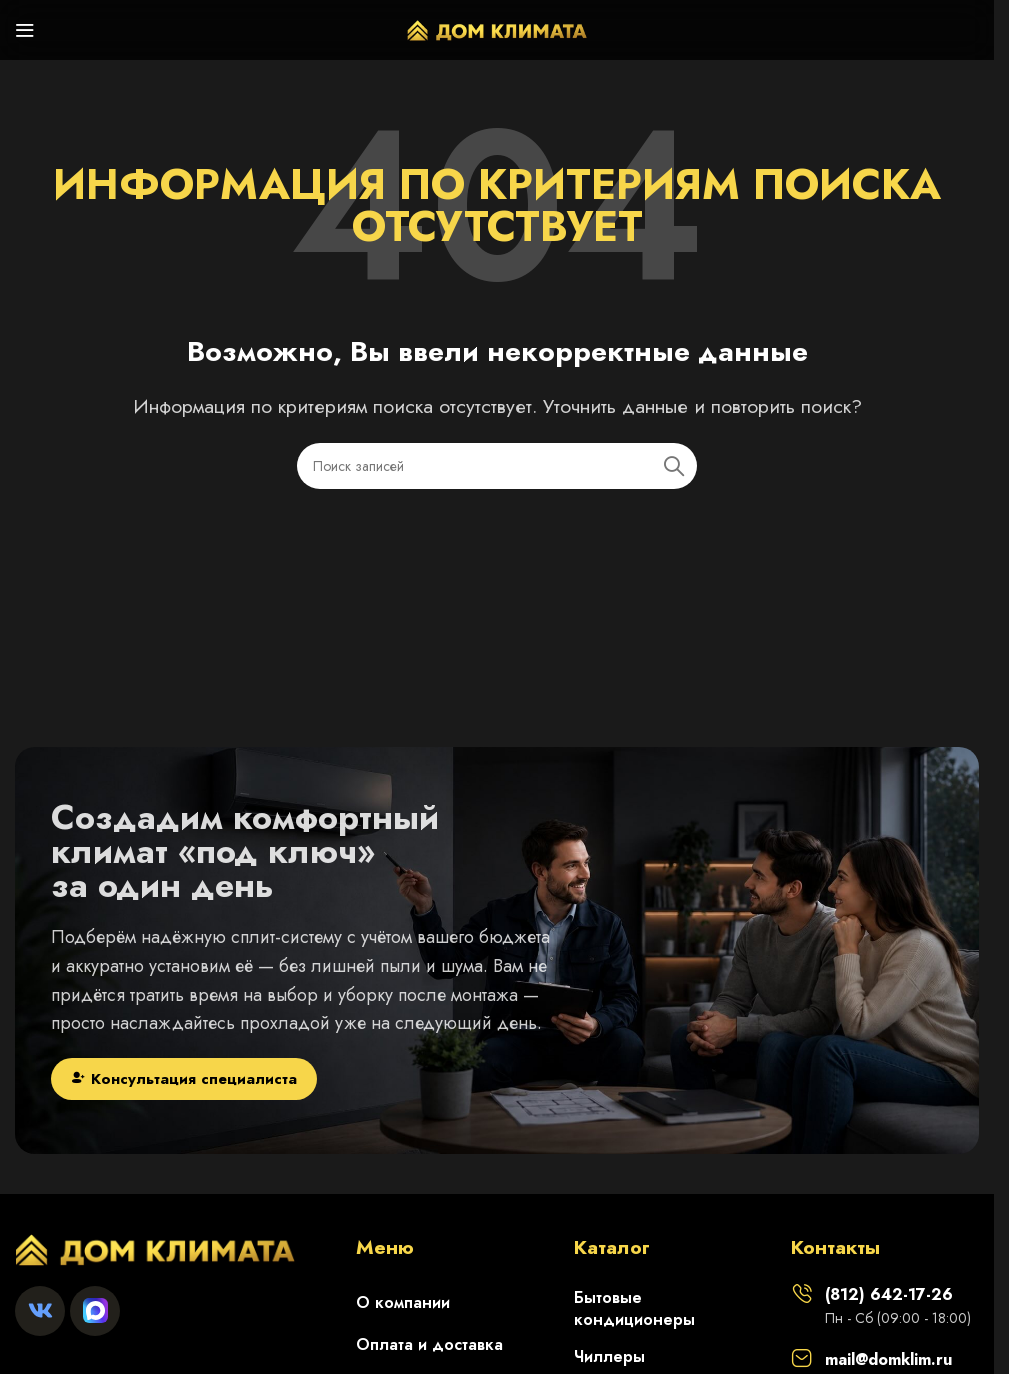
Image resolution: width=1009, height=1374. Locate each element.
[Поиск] (497, 466)
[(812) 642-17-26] (802, 1293)
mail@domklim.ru (888, 1359)
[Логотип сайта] (497, 28)
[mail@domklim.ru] (802, 1358)
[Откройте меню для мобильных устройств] (25, 30)
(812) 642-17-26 (889, 1294)
